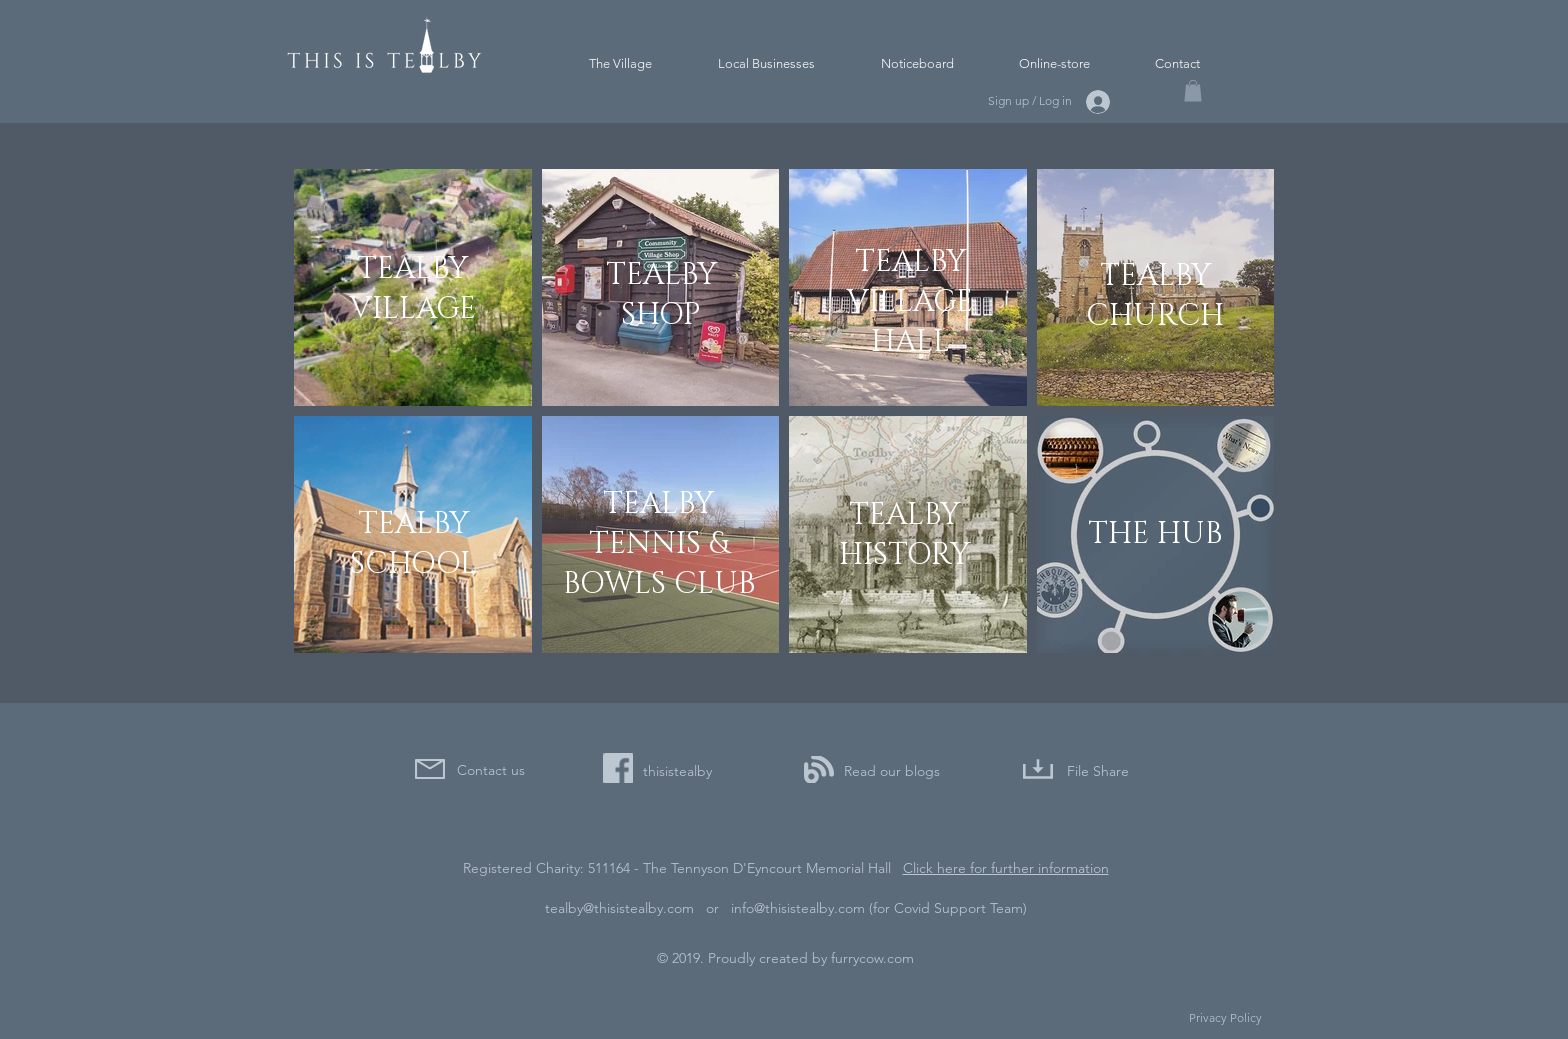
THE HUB (1155, 534)
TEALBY (413, 524)
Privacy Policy (1225, 1017)
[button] (1193, 91)
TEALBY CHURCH (1155, 296)
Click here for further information (1006, 868)
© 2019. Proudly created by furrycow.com (785, 958)
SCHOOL (413, 564)
